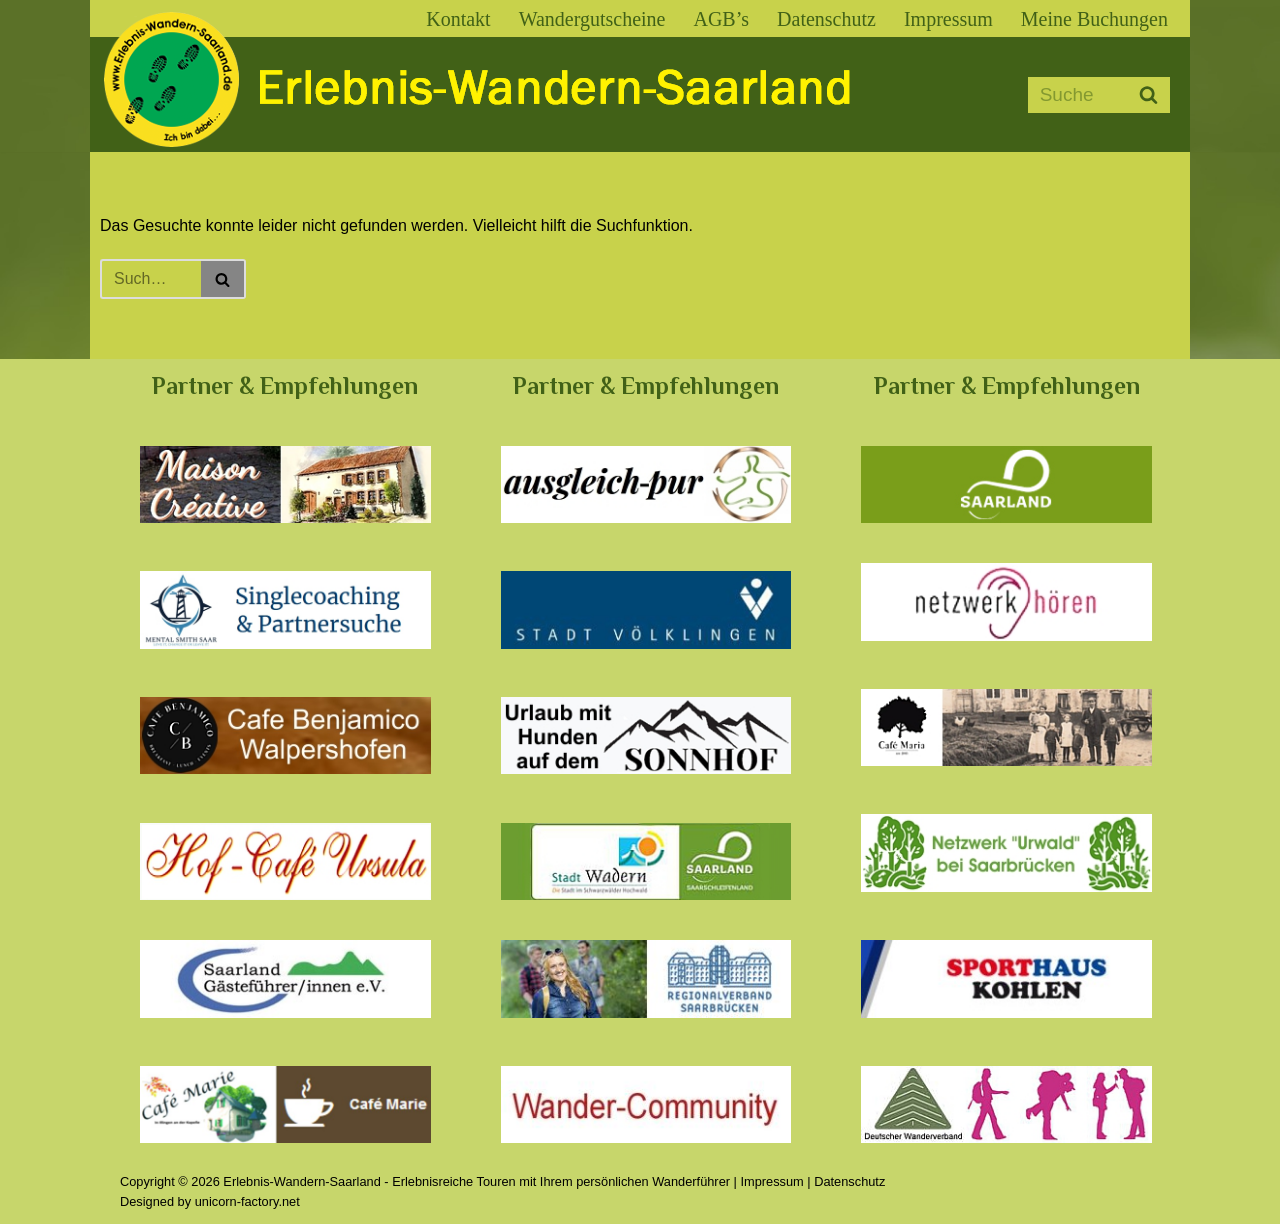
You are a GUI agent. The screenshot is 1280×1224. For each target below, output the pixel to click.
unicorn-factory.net (247, 1201)
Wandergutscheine (592, 18)
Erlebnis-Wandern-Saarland (301, 1181)
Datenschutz (826, 18)
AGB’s (721, 18)
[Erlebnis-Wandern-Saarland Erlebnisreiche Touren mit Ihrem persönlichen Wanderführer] (489, 99)
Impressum (948, 18)
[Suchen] (1076, 95)
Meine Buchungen (1094, 18)
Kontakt (458, 18)
